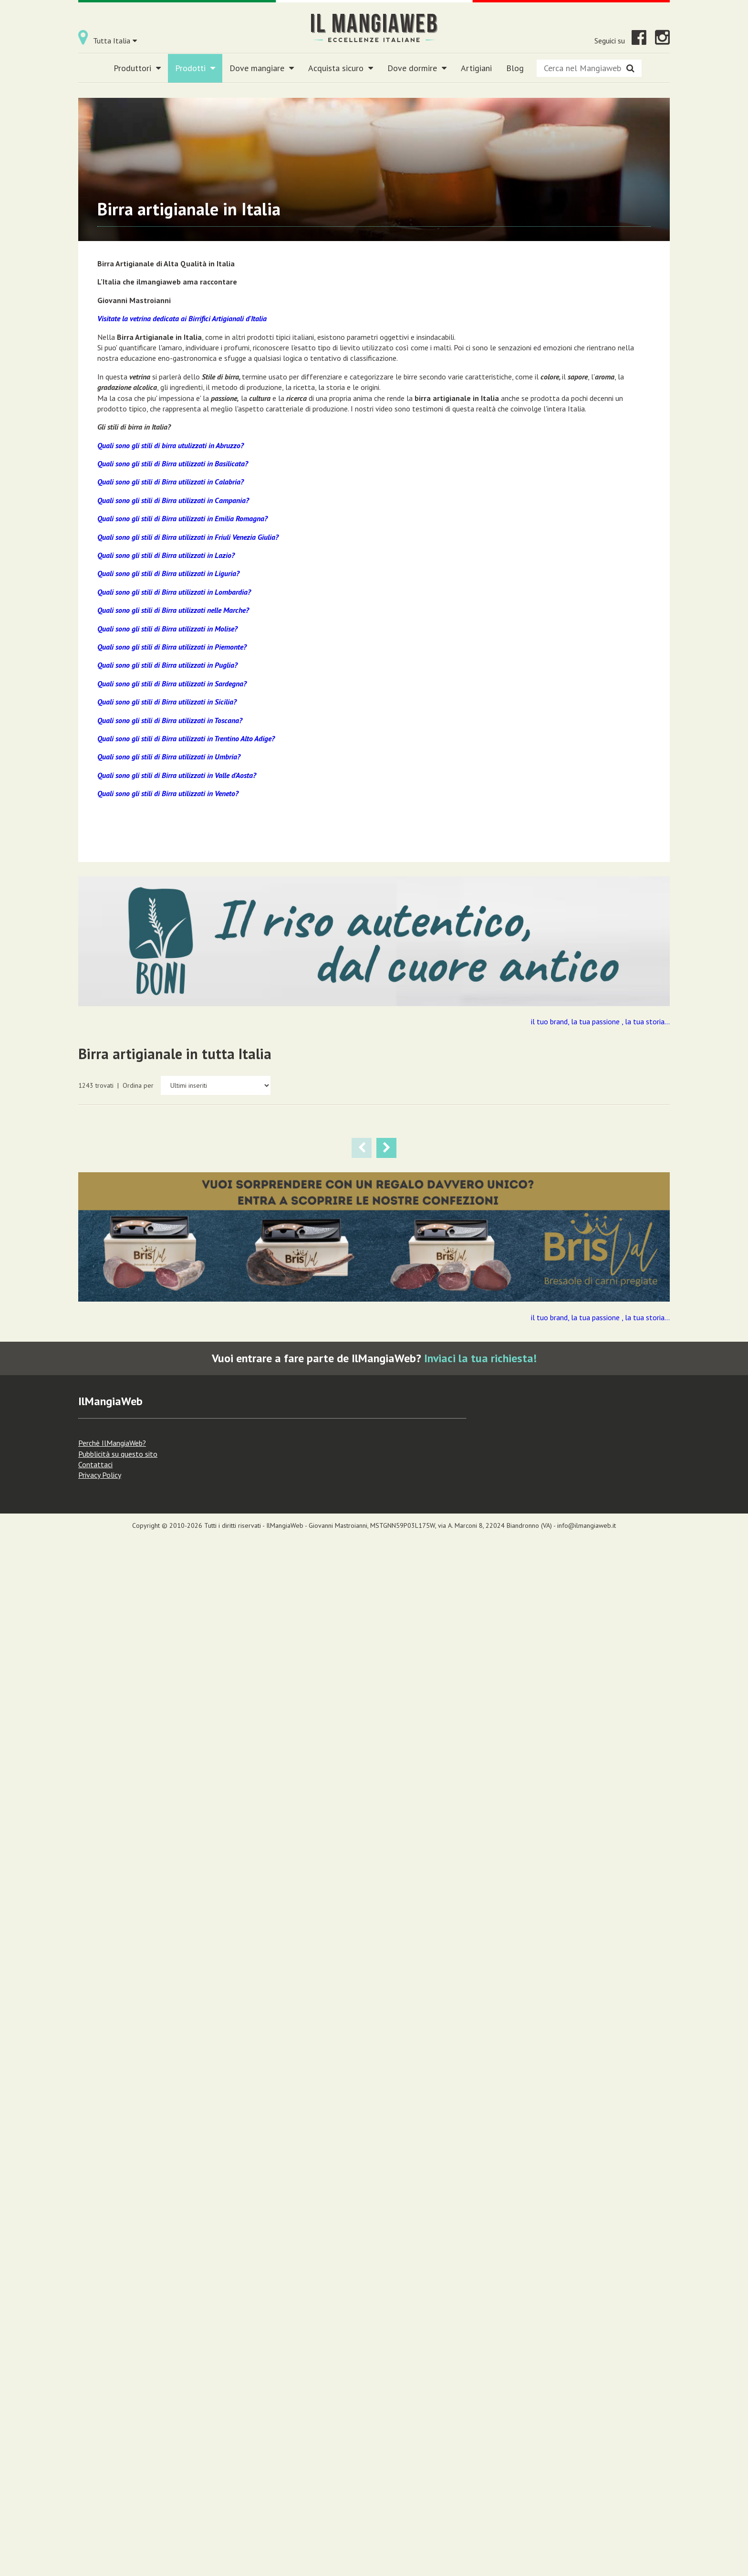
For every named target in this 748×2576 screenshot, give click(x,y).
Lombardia (480, 1599)
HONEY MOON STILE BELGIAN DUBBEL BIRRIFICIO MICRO (610, 2042)
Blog (515, 68)
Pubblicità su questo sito (117, 2492)
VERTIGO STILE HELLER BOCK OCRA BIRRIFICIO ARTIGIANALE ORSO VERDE (488, 1505)
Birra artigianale (150, 1317)
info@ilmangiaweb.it (586, 2564)
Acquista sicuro (340, 68)
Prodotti (195, 68)
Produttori (137, 68)
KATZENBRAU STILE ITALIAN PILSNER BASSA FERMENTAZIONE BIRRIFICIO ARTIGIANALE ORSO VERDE (246, 1786)
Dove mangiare (261, 68)
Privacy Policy (99, 2513)
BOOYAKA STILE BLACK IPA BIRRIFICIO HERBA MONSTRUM (615, 1762)
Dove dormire (417, 68)
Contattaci (95, 2503)
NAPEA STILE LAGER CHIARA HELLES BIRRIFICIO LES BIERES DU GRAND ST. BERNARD (493, 1249)
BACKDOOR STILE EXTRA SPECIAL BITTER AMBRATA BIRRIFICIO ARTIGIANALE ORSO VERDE (132, 1774)
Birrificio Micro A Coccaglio (489, 2054)
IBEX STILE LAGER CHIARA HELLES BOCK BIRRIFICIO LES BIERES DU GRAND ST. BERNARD (130, 1249)
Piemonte (623, 1333)
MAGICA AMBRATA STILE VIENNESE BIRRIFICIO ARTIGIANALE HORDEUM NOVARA (124, 1505)
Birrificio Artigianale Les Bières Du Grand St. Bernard (131, 1291)
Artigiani (476, 68)
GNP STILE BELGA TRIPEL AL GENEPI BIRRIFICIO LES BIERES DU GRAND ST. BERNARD (372, 1249)
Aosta (133, 1333)
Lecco (500, 1845)
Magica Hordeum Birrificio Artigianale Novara (609, 1291)
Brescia (506, 2093)
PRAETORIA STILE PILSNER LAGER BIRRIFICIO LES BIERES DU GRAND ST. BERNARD (251, 1249)
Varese (514, 1589)
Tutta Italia (115, 40)
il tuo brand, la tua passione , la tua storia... (600, 1021)
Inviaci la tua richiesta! (480, 2396)
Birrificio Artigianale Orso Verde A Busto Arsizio (486, 1547)
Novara (596, 1333)
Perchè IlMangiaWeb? (112, 2481)
